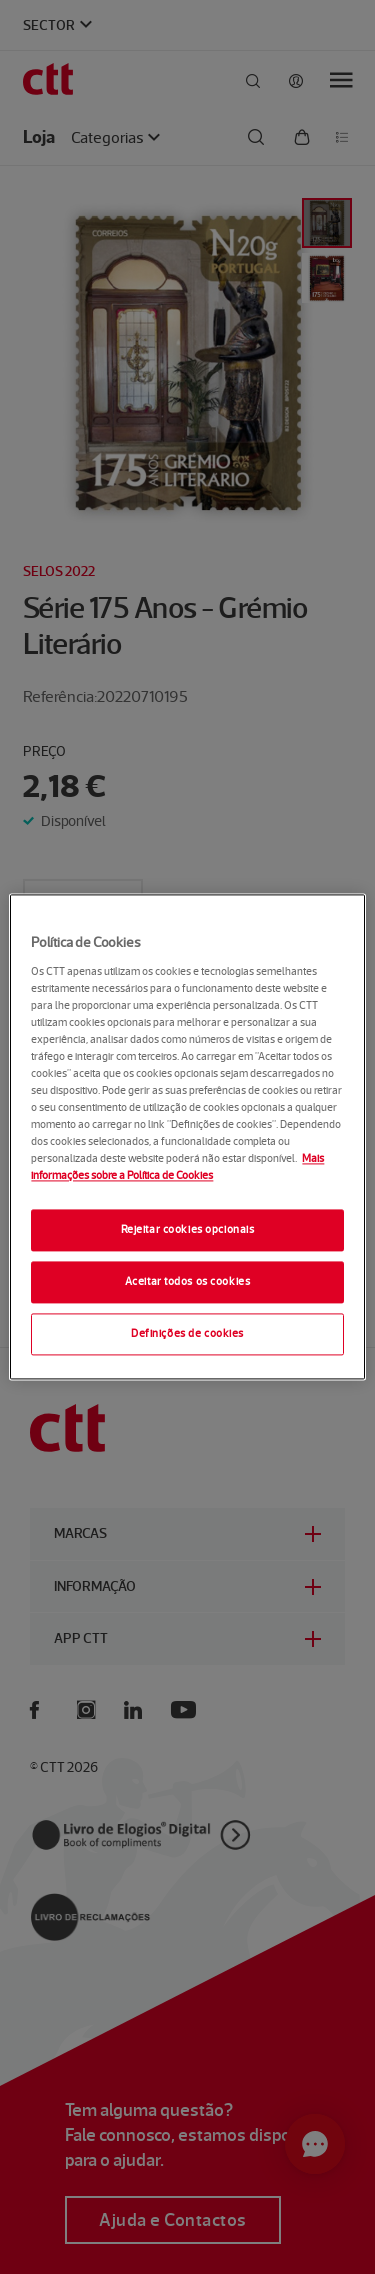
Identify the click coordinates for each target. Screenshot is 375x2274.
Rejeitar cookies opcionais (188, 1230)
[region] (187, 1136)
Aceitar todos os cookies (188, 1282)
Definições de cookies (187, 1334)
